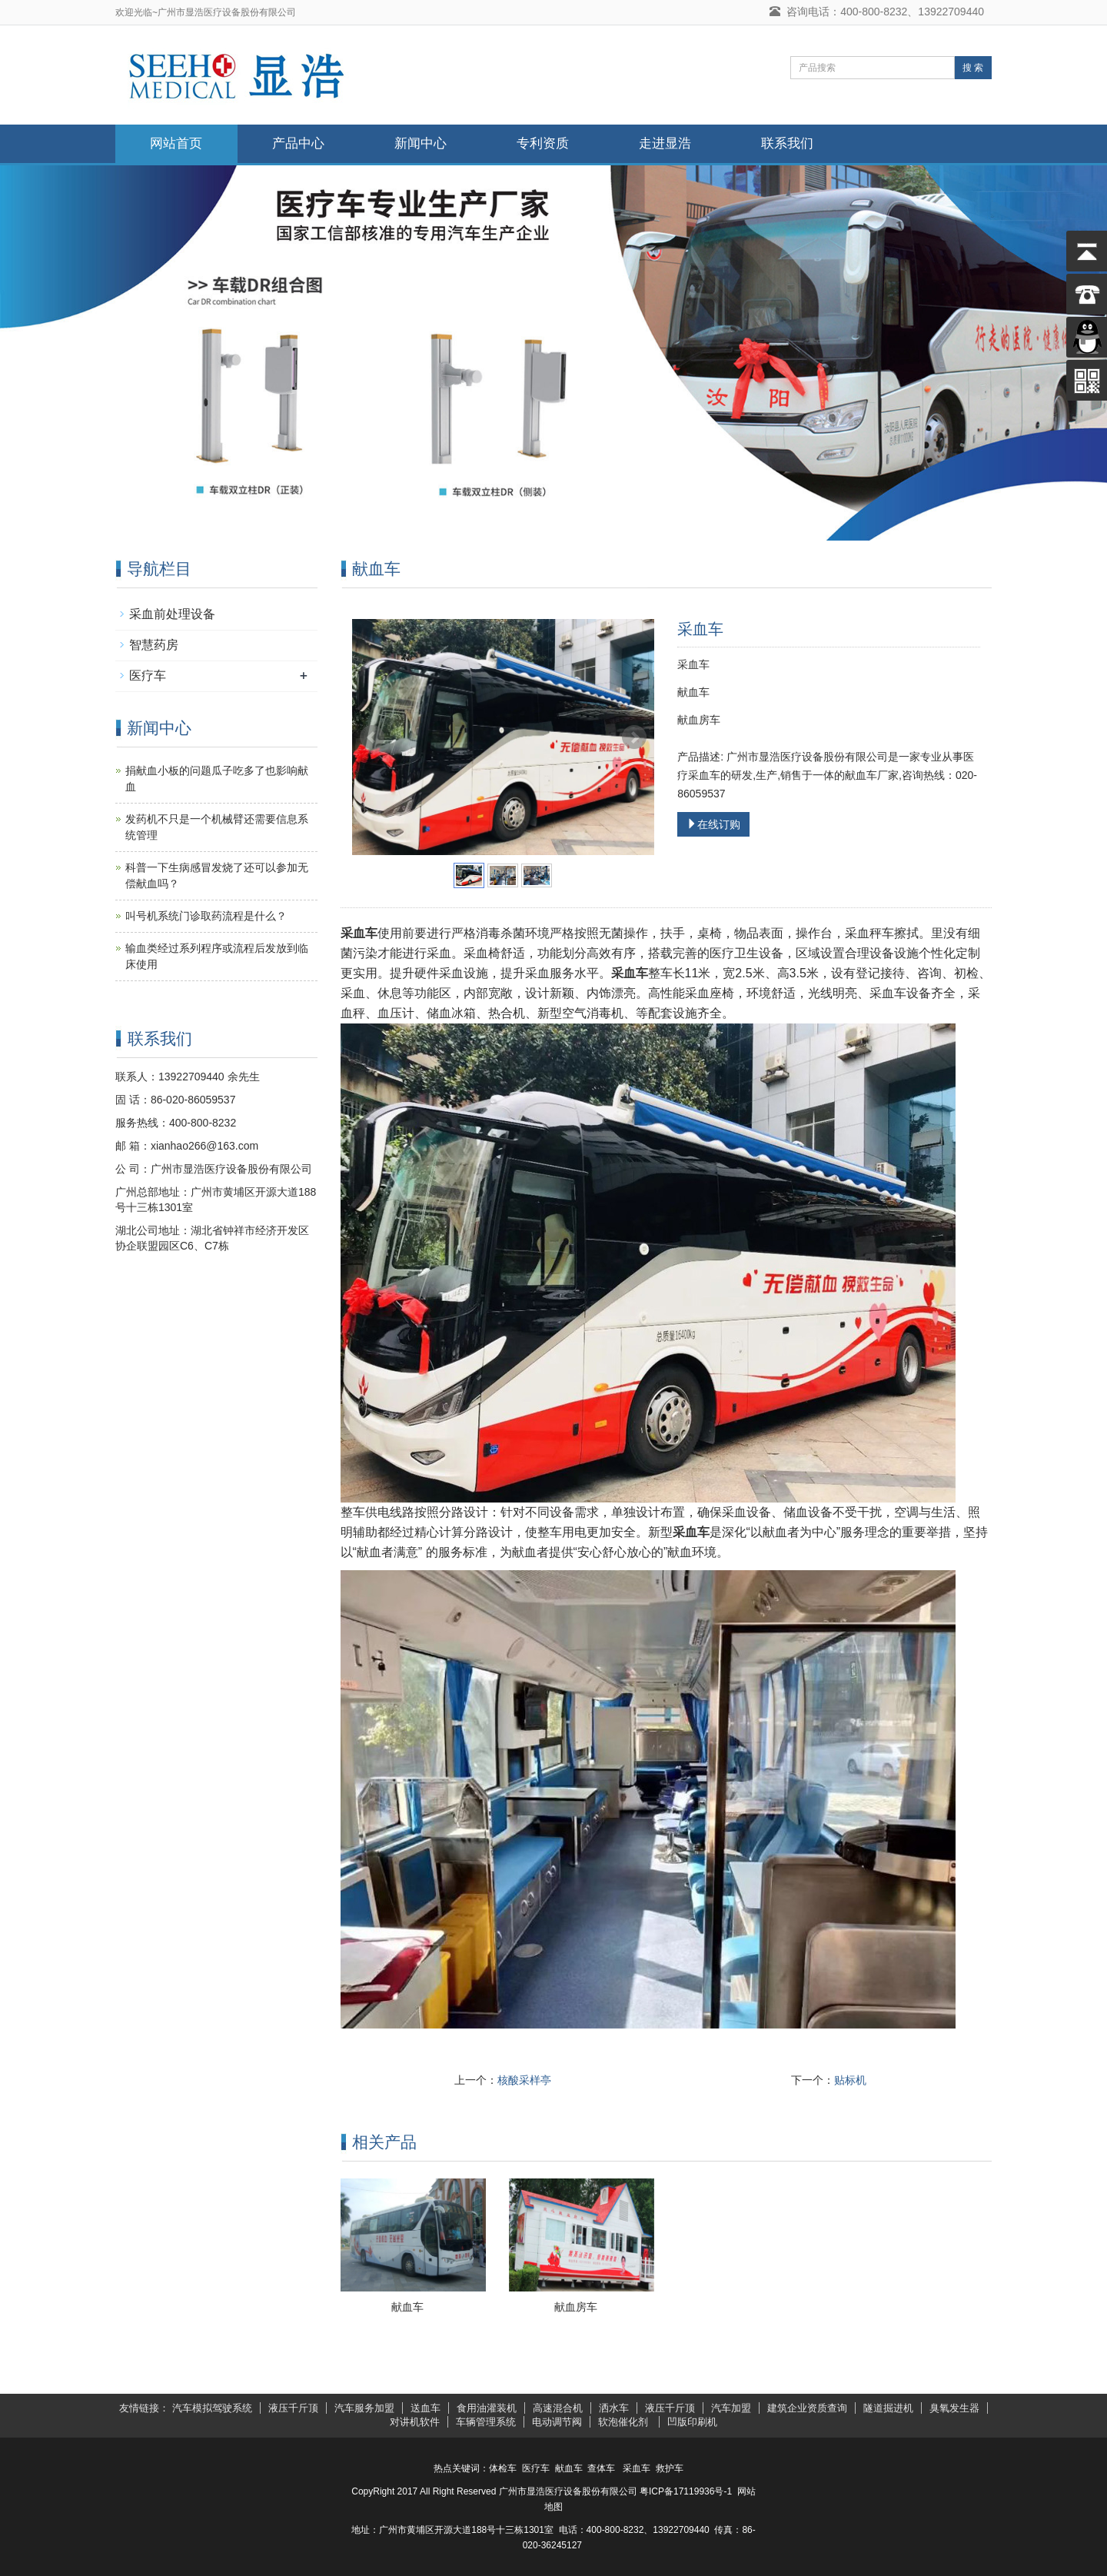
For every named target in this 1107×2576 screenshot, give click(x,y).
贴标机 (850, 2080)
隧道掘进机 (888, 2408)
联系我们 (787, 143)
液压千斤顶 (293, 2408)
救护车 (669, 2468)
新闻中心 (420, 143)
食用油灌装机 (487, 2408)
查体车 (601, 2468)
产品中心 (298, 143)
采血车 (636, 2468)
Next (634, 737)
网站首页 (176, 143)
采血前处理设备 (172, 614)
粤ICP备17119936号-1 (686, 2491)
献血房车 (575, 2307)
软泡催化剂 (624, 2422)
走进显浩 (665, 143)
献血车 (407, 2307)
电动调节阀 (557, 2422)
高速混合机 (558, 2408)
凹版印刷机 (692, 2422)
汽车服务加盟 (364, 2408)
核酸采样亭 (524, 2080)
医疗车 (147, 675)
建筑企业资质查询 (807, 2408)
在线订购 (713, 824)
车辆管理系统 (486, 2422)
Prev (372, 737)
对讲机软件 (415, 2422)
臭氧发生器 (954, 2408)
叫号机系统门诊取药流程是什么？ (206, 916)
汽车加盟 (731, 2408)
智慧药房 (153, 644)
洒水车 (614, 2408)
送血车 (425, 2408)
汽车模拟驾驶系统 (212, 2408)
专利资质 (543, 143)
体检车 (503, 2468)
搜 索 (972, 67)
